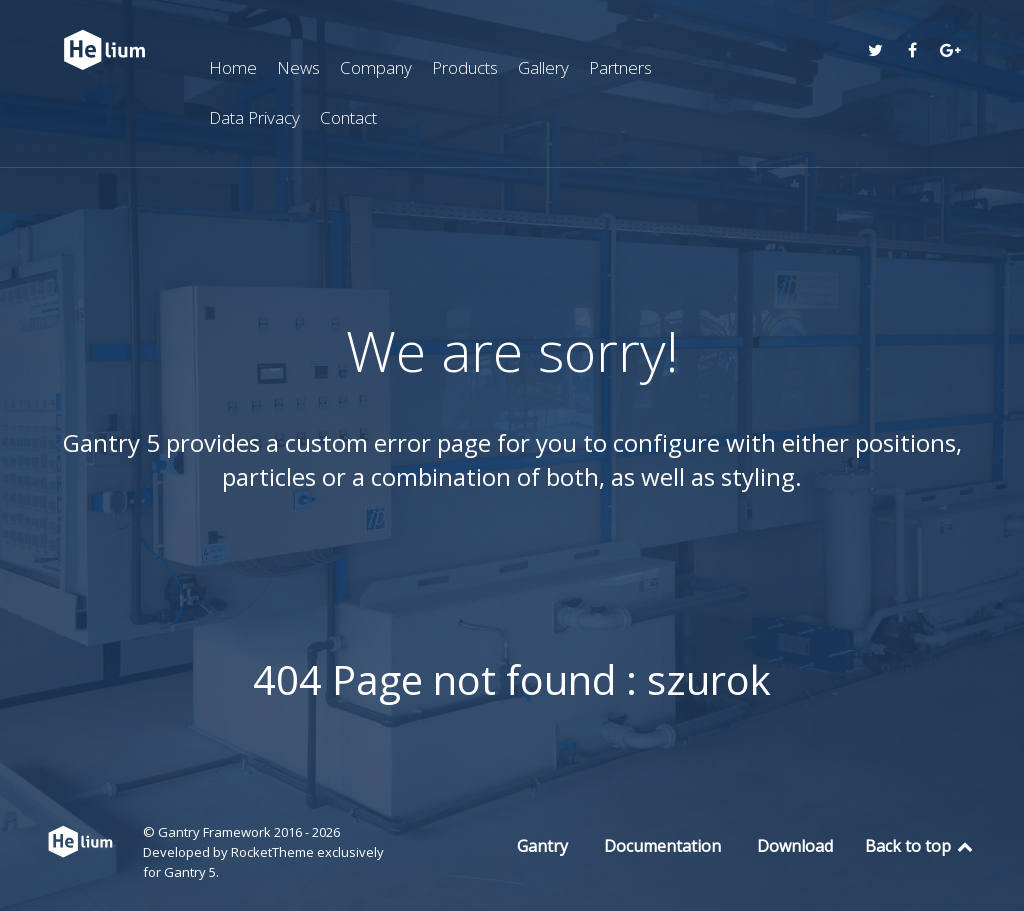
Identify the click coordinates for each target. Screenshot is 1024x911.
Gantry (542, 846)
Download (795, 846)
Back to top (920, 846)
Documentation (662, 846)
